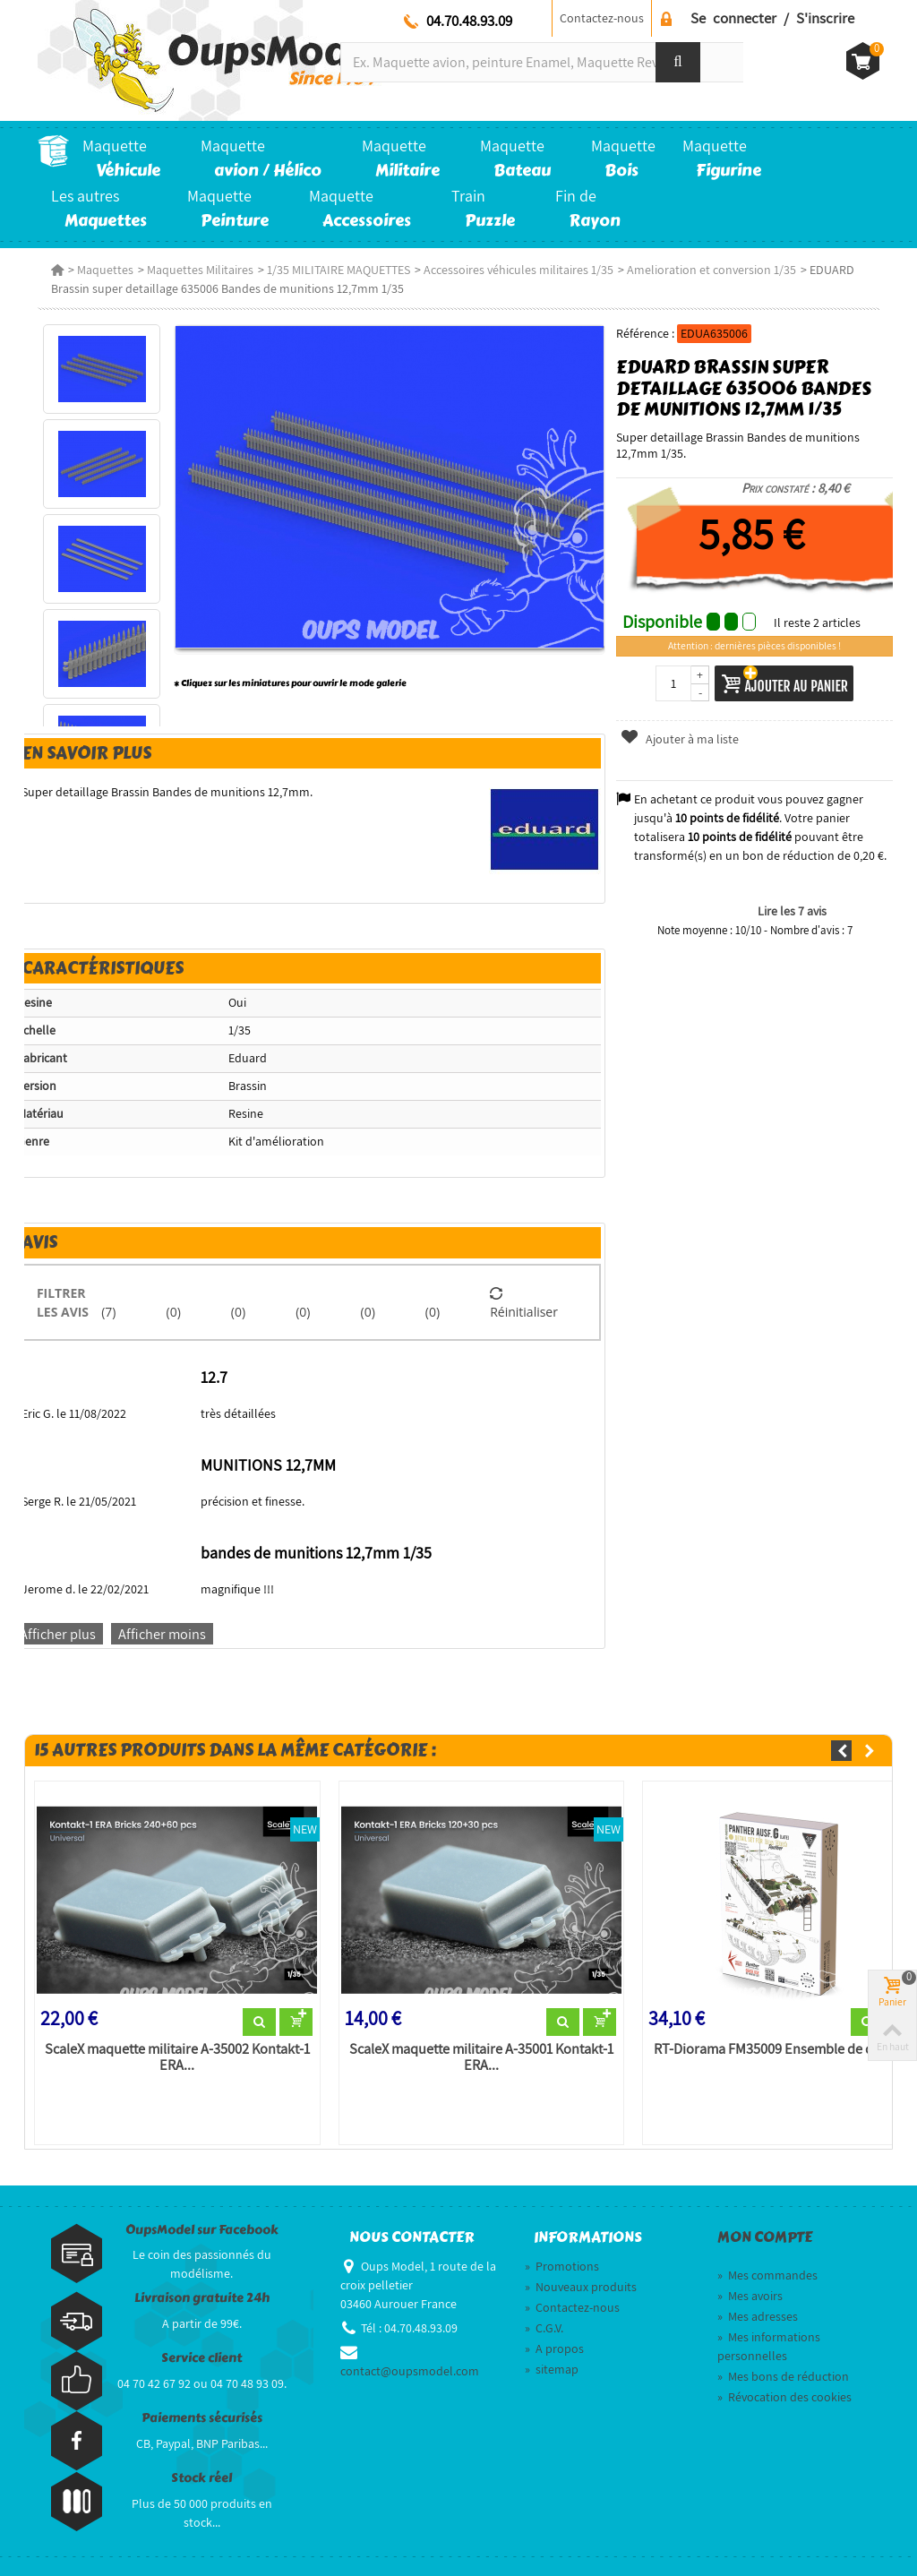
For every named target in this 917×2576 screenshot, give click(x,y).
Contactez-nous (602, 18)
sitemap (551, 2369)
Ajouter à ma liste (679, 739)
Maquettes (105, 270)
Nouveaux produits (581, 2287)
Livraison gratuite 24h (202, 2297)
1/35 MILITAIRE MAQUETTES (338, 270)
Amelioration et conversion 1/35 (711, 270)
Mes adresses (757, 2316)
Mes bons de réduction (783, 2376)
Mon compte (764, 2237)
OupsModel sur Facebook (202, 2229)
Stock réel (201, 2478)
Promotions (562, 2266)
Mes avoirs (750, 2296)
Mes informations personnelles (768, 2346)
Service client (201, 2357)
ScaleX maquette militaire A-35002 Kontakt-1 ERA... (177, 2057)
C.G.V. (544, 2328)
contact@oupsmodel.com (409, 2371)
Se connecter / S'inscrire (772, 18)
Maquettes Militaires (200, 270)
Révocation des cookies (784, 2397)
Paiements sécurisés (201, 2418)
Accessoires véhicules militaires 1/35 (518, 270)
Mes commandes (767, 2275)
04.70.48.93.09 (469, 20)
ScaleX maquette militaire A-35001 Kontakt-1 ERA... (481, 2057)
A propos (554, 2348)
